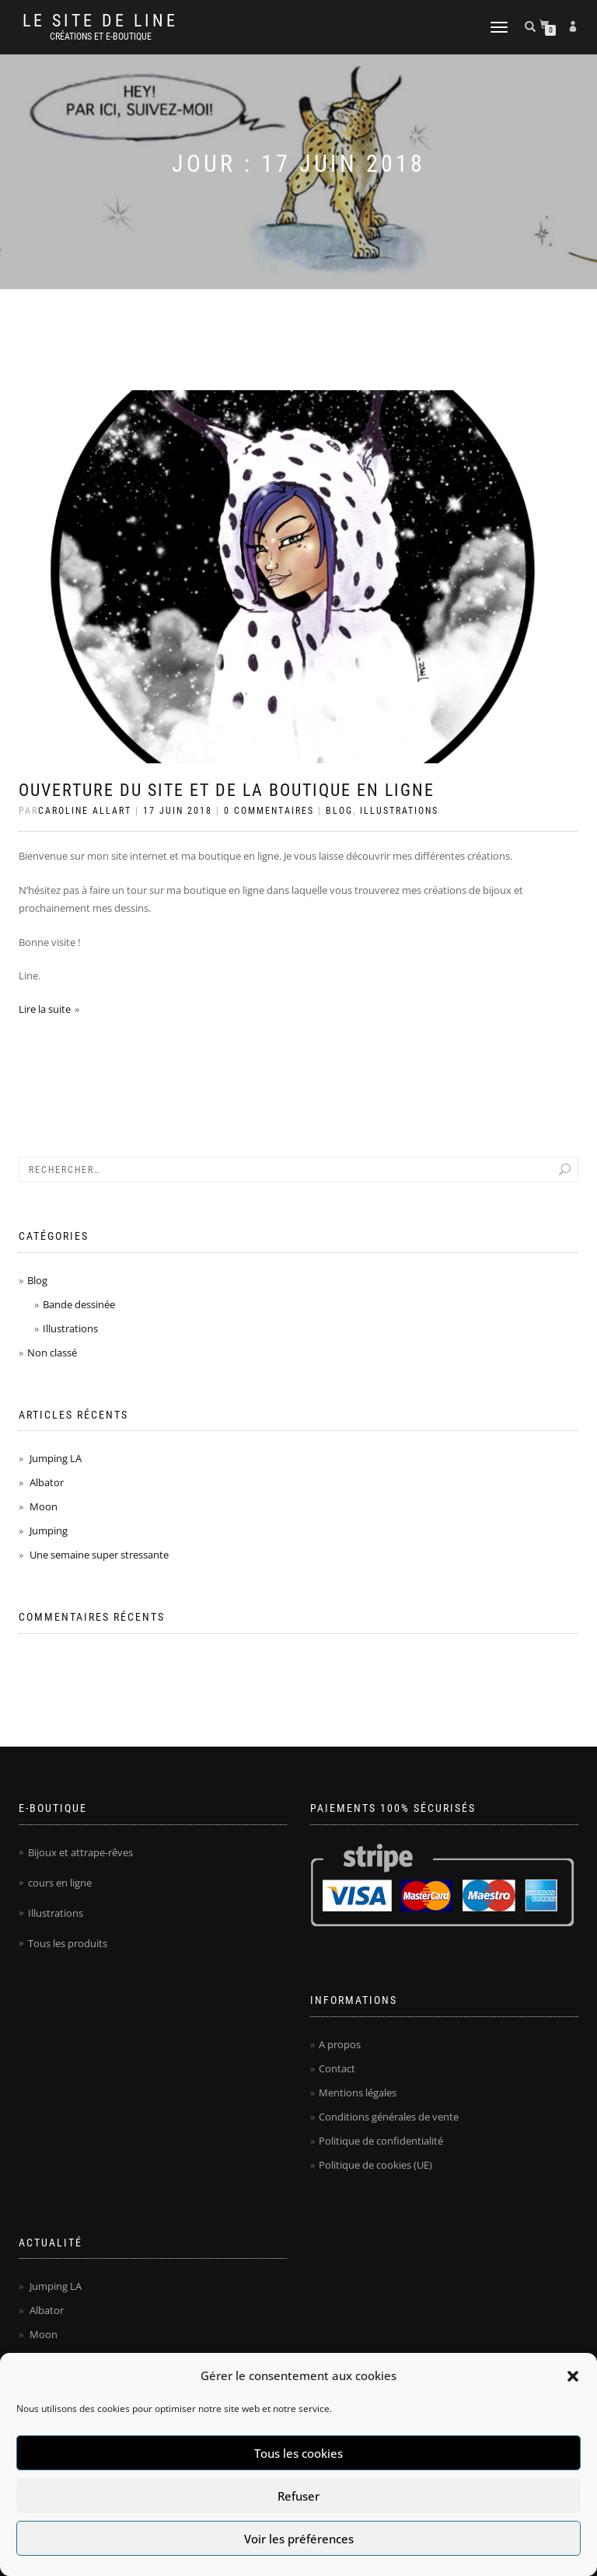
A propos (340, 2044)
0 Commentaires (269, 810)
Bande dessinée (79, 1304)
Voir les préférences (299, 2538)
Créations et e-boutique (101, 36)
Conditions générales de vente (389, 2117)
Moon (44, 1506)
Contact (337, 2068)
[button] (573, 2376)
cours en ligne (60, 1883)
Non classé (52, 1353)
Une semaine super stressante (99, 1555)
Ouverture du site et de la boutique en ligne (227, 790)
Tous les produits (67, 1943)
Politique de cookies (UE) (375, 2165)
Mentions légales (357, 2093)
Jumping (49, 1531)
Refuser (298, 2496)
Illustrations (399, 810)
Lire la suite (45, 1009)
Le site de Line (100, 21)
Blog (339, 810)
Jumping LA (56, 1458)
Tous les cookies (298, 2453)
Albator (47, 1482)
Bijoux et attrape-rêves (80, 1852)
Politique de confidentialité (381, 2141)
